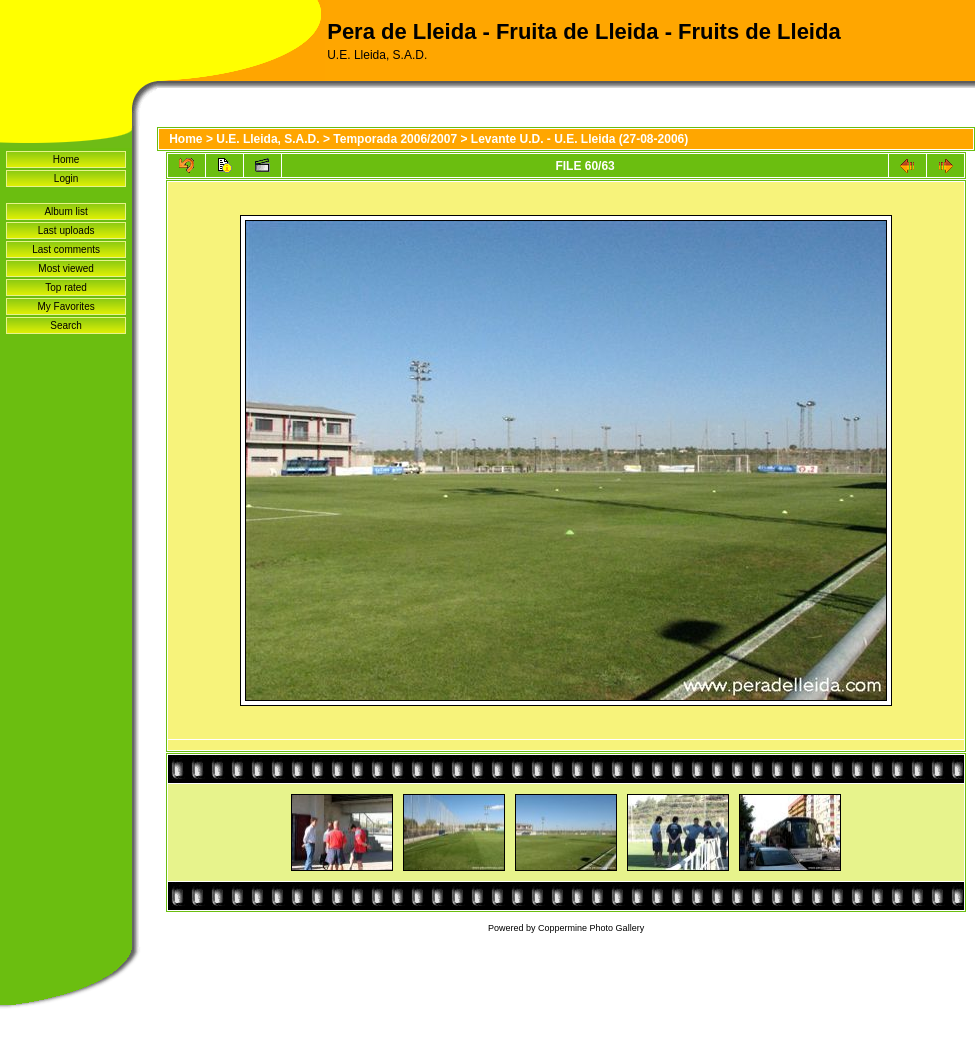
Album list (65, 211)
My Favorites (65, 306)
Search (66, 325)
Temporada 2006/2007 (395, 139)
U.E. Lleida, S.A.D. (267, 139)
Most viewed (66, 268)
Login (66, 178)
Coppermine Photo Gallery (591, 928)
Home (66, 159)
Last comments (66, 249)
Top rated (66, 287)
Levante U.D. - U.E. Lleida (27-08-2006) (579, 139)
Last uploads (66, 230)
